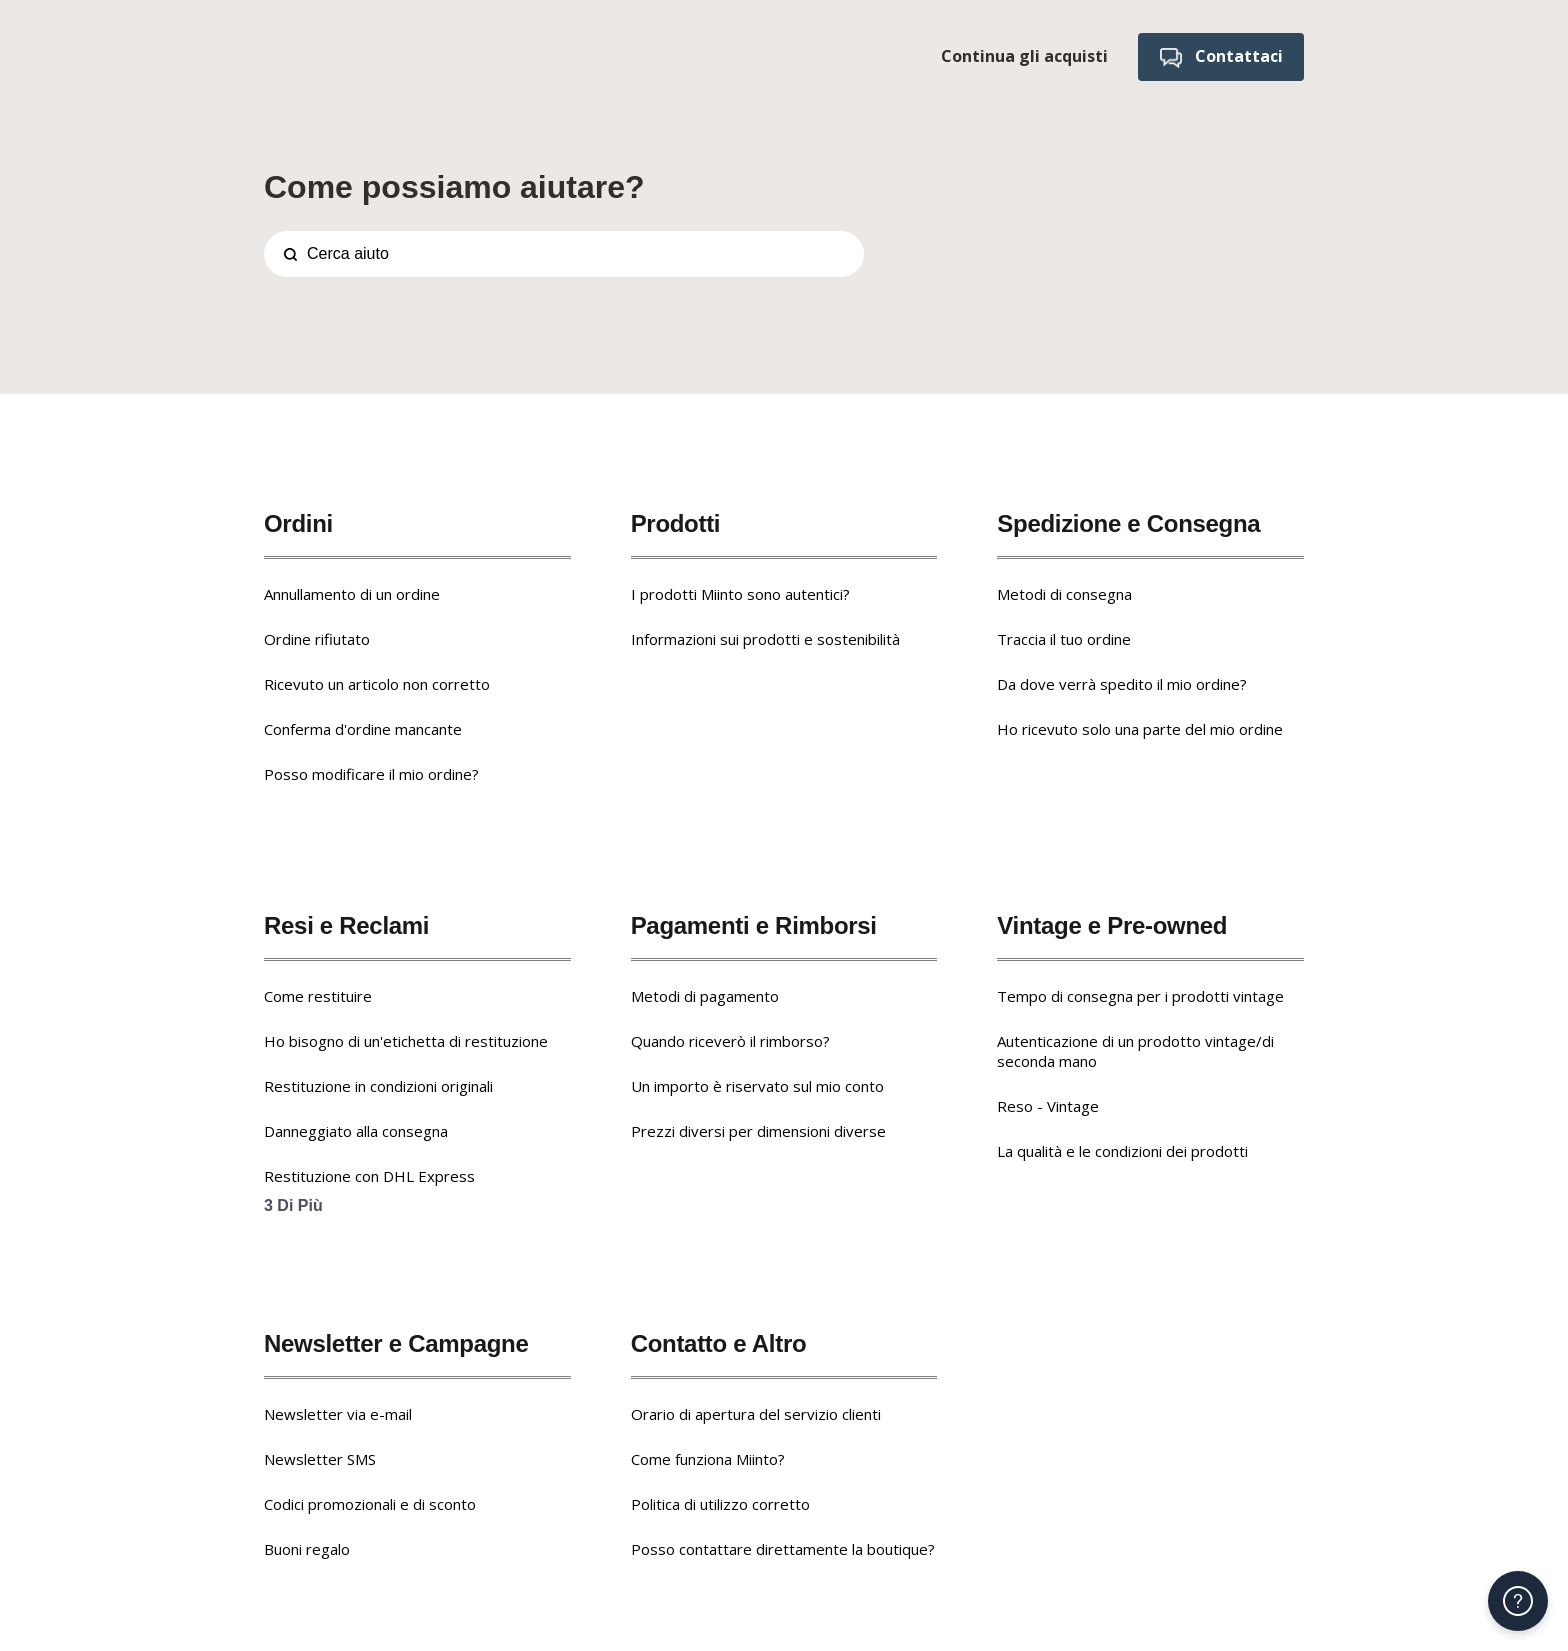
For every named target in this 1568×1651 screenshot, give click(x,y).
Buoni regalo (307, 1549)
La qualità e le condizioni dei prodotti (1122, 1151)
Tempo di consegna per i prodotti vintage (1140, 996)
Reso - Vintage (1048, 1106)
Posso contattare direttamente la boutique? (783, 1549)
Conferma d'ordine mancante (363, 729)
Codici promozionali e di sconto (370, 1504)
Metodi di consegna (1064, 594)
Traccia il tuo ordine (1064, 639)
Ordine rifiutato (317, 639)
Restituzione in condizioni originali (378, 1086)
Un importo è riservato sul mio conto (757, 1086)
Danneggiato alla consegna (356, 1131)
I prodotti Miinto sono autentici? (740, 594)
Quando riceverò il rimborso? (730, 1041)
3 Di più (293, 1206)
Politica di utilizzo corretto (720, 1504)
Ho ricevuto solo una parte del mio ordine (1140, 729)
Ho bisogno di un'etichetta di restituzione (406, 1041)
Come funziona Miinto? (708, 1459)
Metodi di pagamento (705, 996)
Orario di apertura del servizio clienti (756, 1414)
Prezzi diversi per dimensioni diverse (758, 1131)
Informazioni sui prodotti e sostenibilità (765, 639)
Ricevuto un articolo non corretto (377, 684)
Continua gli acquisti (1023, 56)
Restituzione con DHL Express (369, 1176)
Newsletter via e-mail (338, 1414)
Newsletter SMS (320, 1459)
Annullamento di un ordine (352, 594)
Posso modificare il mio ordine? (371, 774)
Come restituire (318, 996)
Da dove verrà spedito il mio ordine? (1122, 684)
